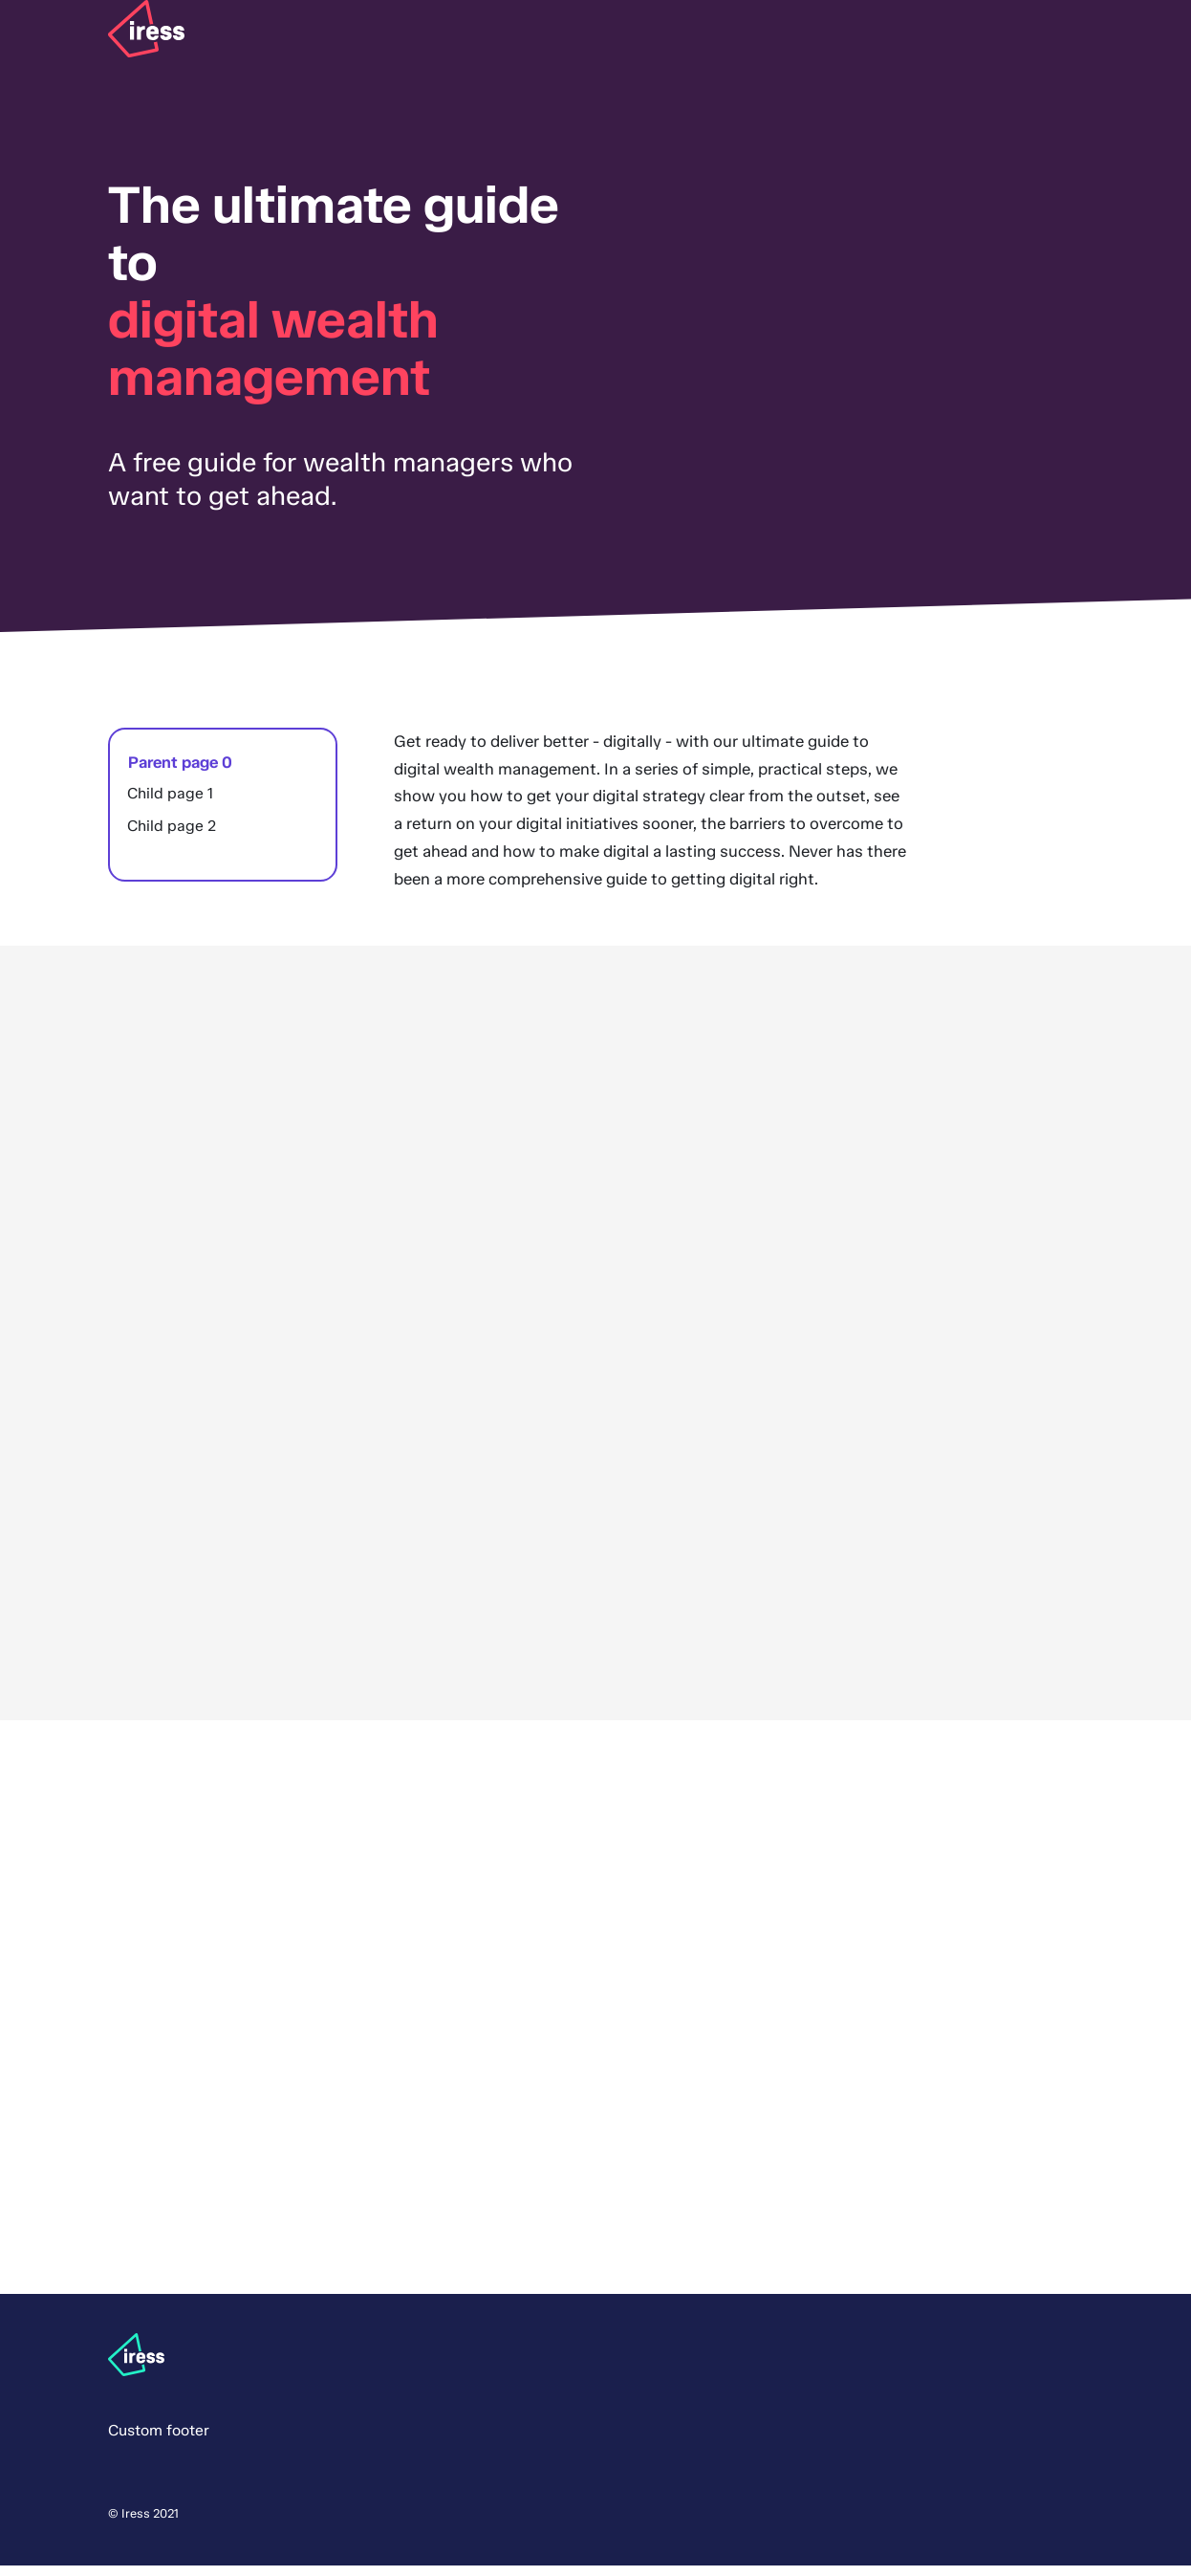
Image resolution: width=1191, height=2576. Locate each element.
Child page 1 (170, 804)
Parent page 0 (179, 770)
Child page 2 (171, 836)
